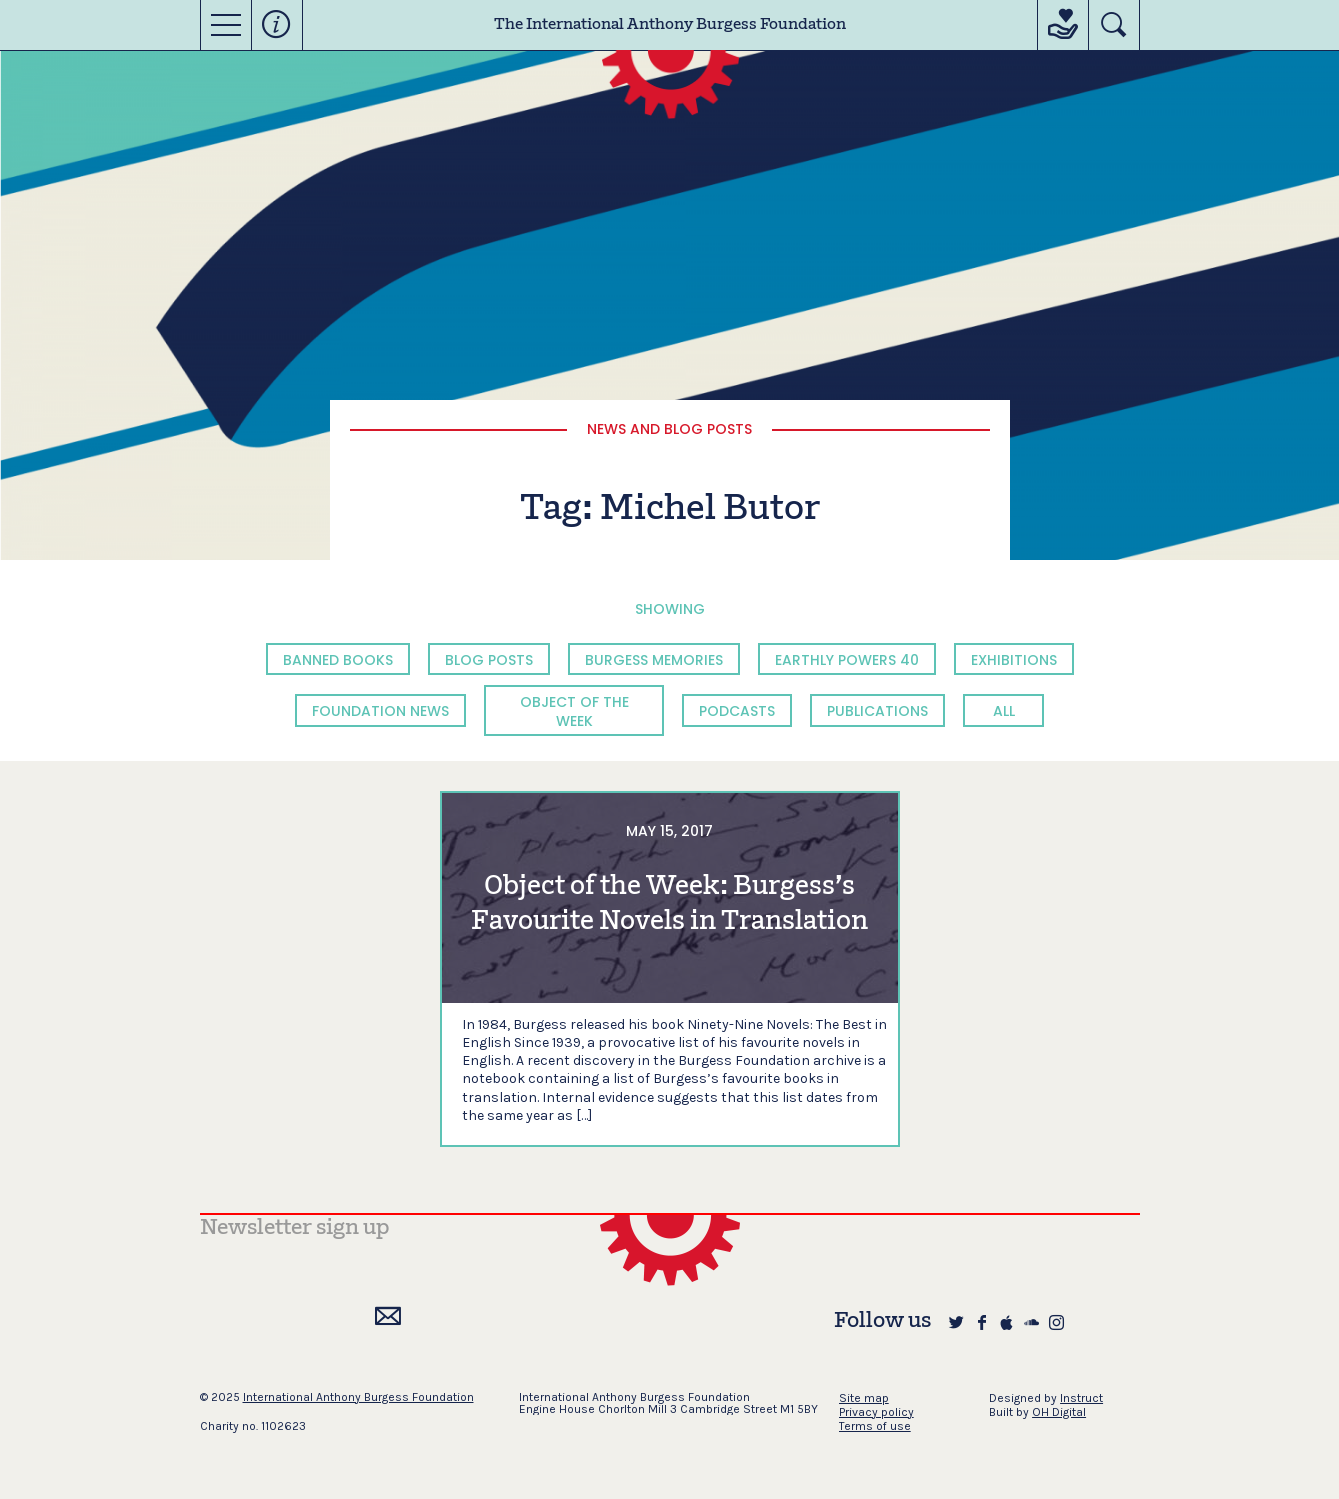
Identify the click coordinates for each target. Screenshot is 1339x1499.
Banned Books (338, 660)
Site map (864, 1398)
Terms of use (875, 1426)
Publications (877, 711)
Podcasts (737, 711)
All (1004, 711)
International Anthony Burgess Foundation (358, 1397)
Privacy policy (876, 1412)
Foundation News (380, 711)
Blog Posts (489, 660)
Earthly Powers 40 (847, 660)
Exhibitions (1014, 660)
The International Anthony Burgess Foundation (670, 25)
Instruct (1081, 1398)
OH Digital (1059, 1412)
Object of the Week (574, 711)
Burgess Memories (654, 660)
